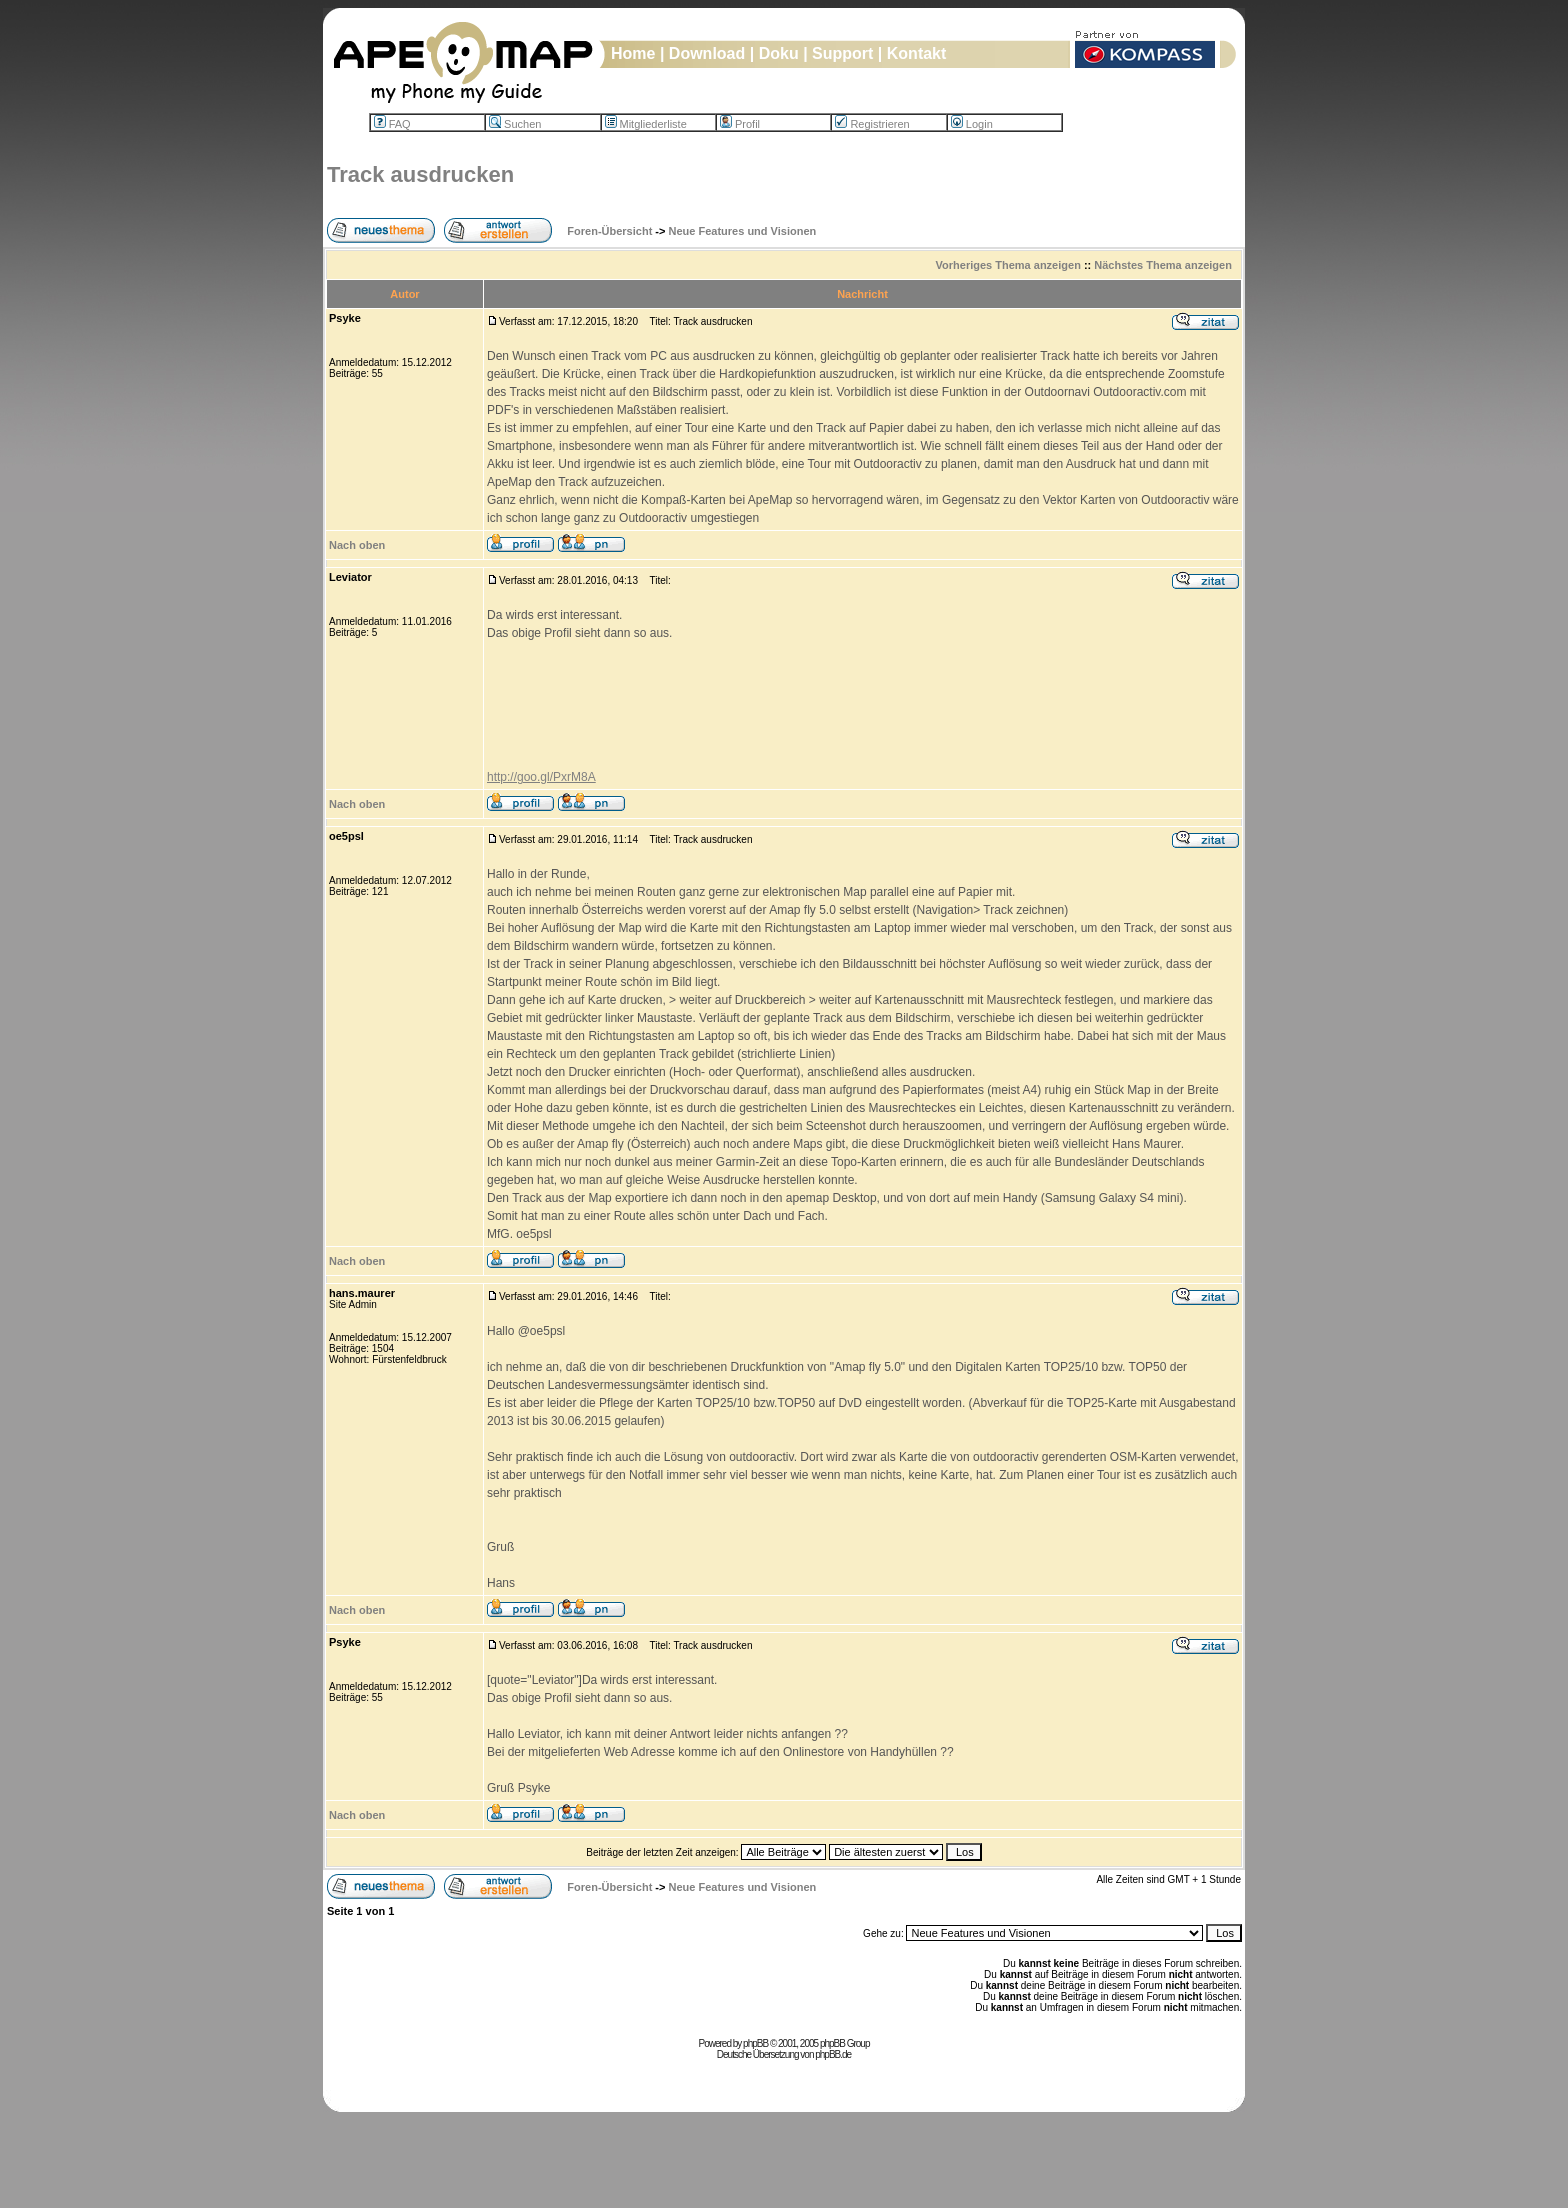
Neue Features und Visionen (743, 231)
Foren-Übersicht (609, 231)
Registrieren (872, 124)
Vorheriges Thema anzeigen (1008, 265)
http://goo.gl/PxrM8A (541, 777)
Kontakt (917, 53)
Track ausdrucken (420, 174)
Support (842, 53)
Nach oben (357, 545)
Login (972, 124)
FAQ (392, 124)
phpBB (755, 2043)
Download (707, 53)
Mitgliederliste (646, 124)
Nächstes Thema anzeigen (1163, 265)
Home (633, 53)
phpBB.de (833, 2054)
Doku (779, 53)
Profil (740, 124)
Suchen (515, 124)
